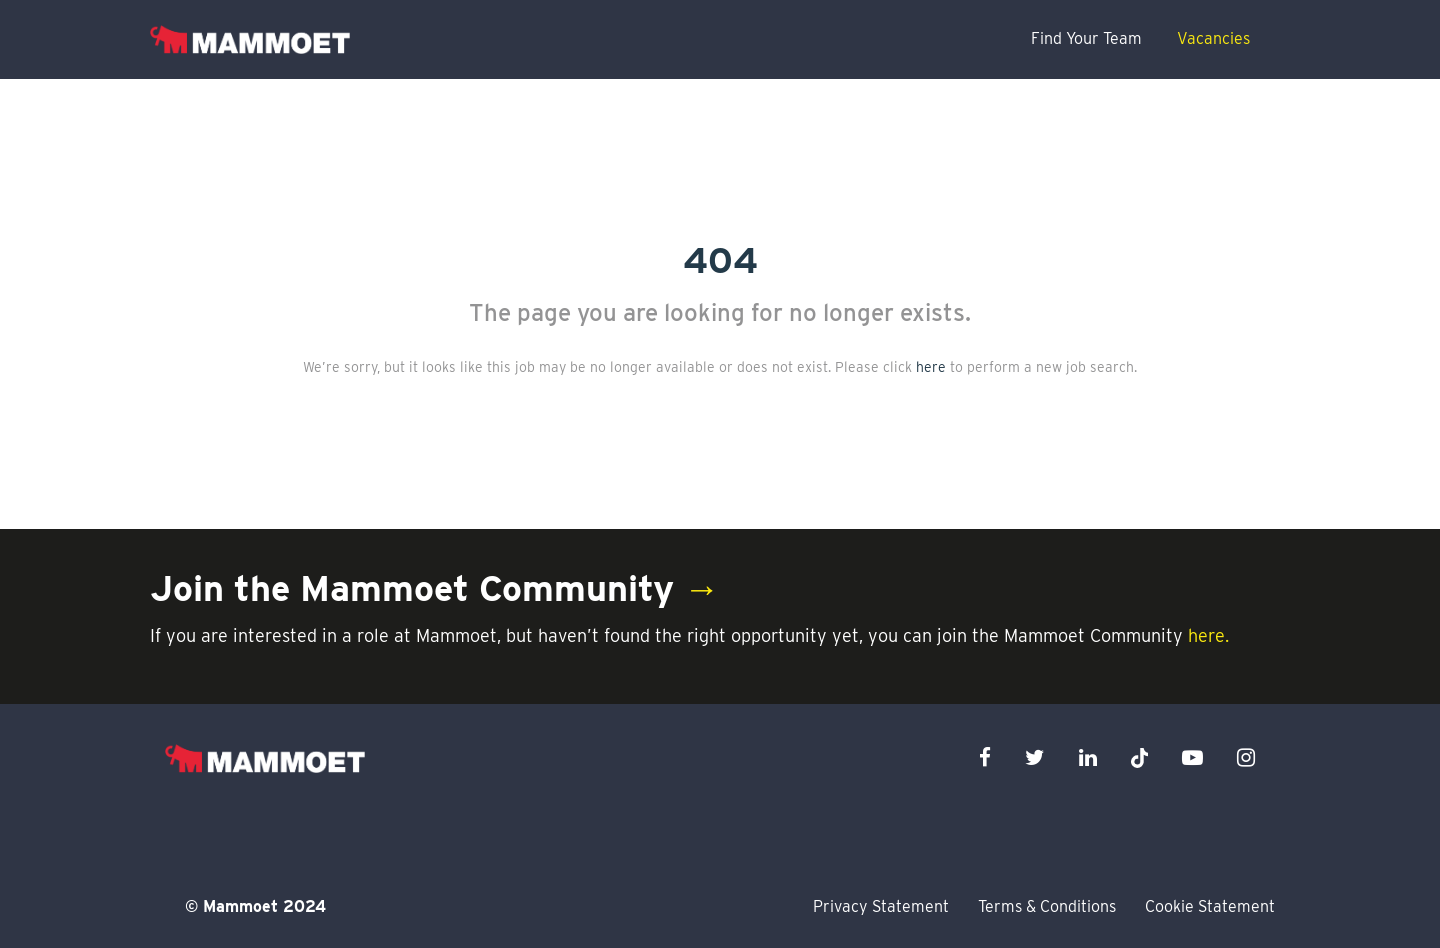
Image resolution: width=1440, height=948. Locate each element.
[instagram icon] (1246, 757)
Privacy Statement (881, 906)
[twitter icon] (1035, 757)
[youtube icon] (1192, 757)
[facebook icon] (985, 757)
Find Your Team (1086, 38)
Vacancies (1213, 38)
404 (720, 260)
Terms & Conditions (1047, 906)
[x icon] (1140, 757)
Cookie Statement (1210, 906)
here (931, 367)
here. (1208, 635)
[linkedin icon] (1088, 757)
